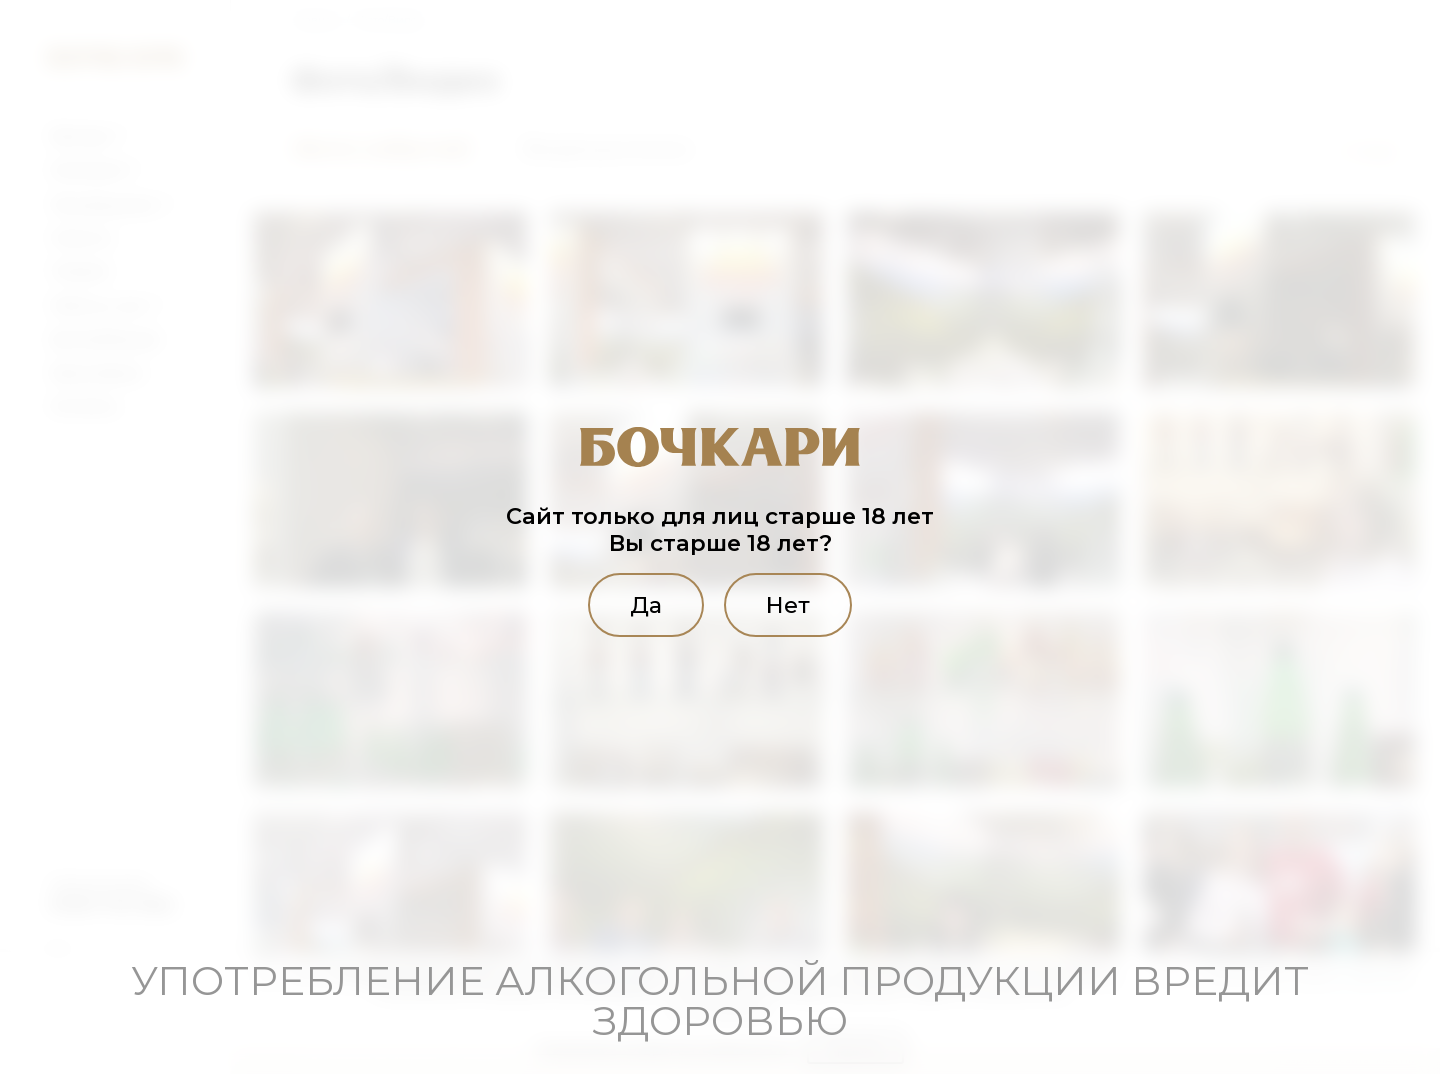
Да (646, 605)
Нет (788, 605)
